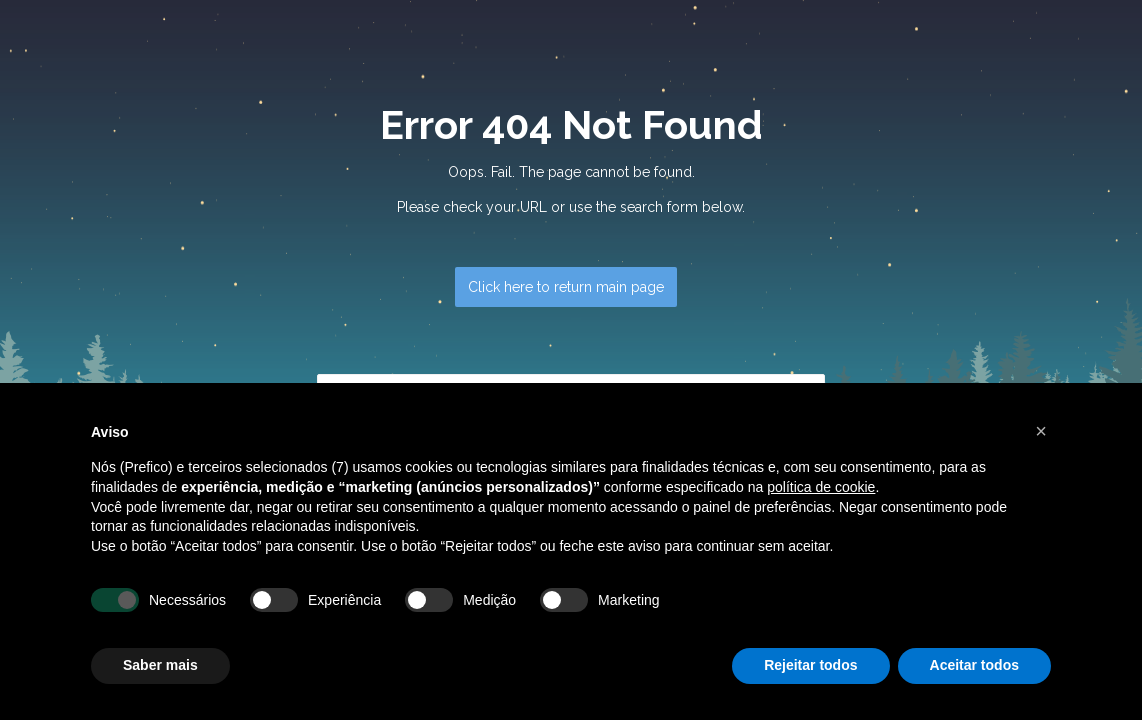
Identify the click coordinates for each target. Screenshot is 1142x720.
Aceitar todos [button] (974, 665)
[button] (1041, 431)
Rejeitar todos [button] (810, 665)
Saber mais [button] (160, 665)
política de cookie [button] (821, 487)
